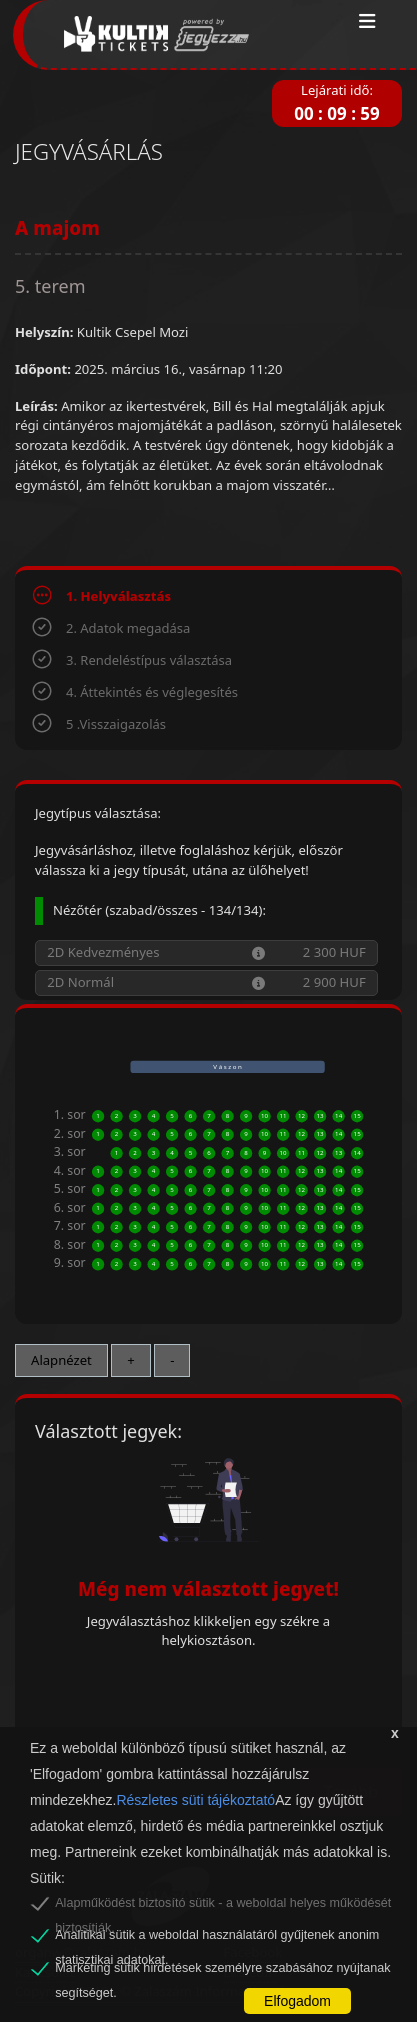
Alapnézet (61, 1360)
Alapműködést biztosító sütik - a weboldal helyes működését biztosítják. (223, 1906)
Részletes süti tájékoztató (195, 1800)
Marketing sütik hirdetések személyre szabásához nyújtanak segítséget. (222, 1971)
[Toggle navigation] (367, 22)
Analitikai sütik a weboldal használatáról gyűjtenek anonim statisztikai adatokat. (217, 1938)
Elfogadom (297, 2001)
